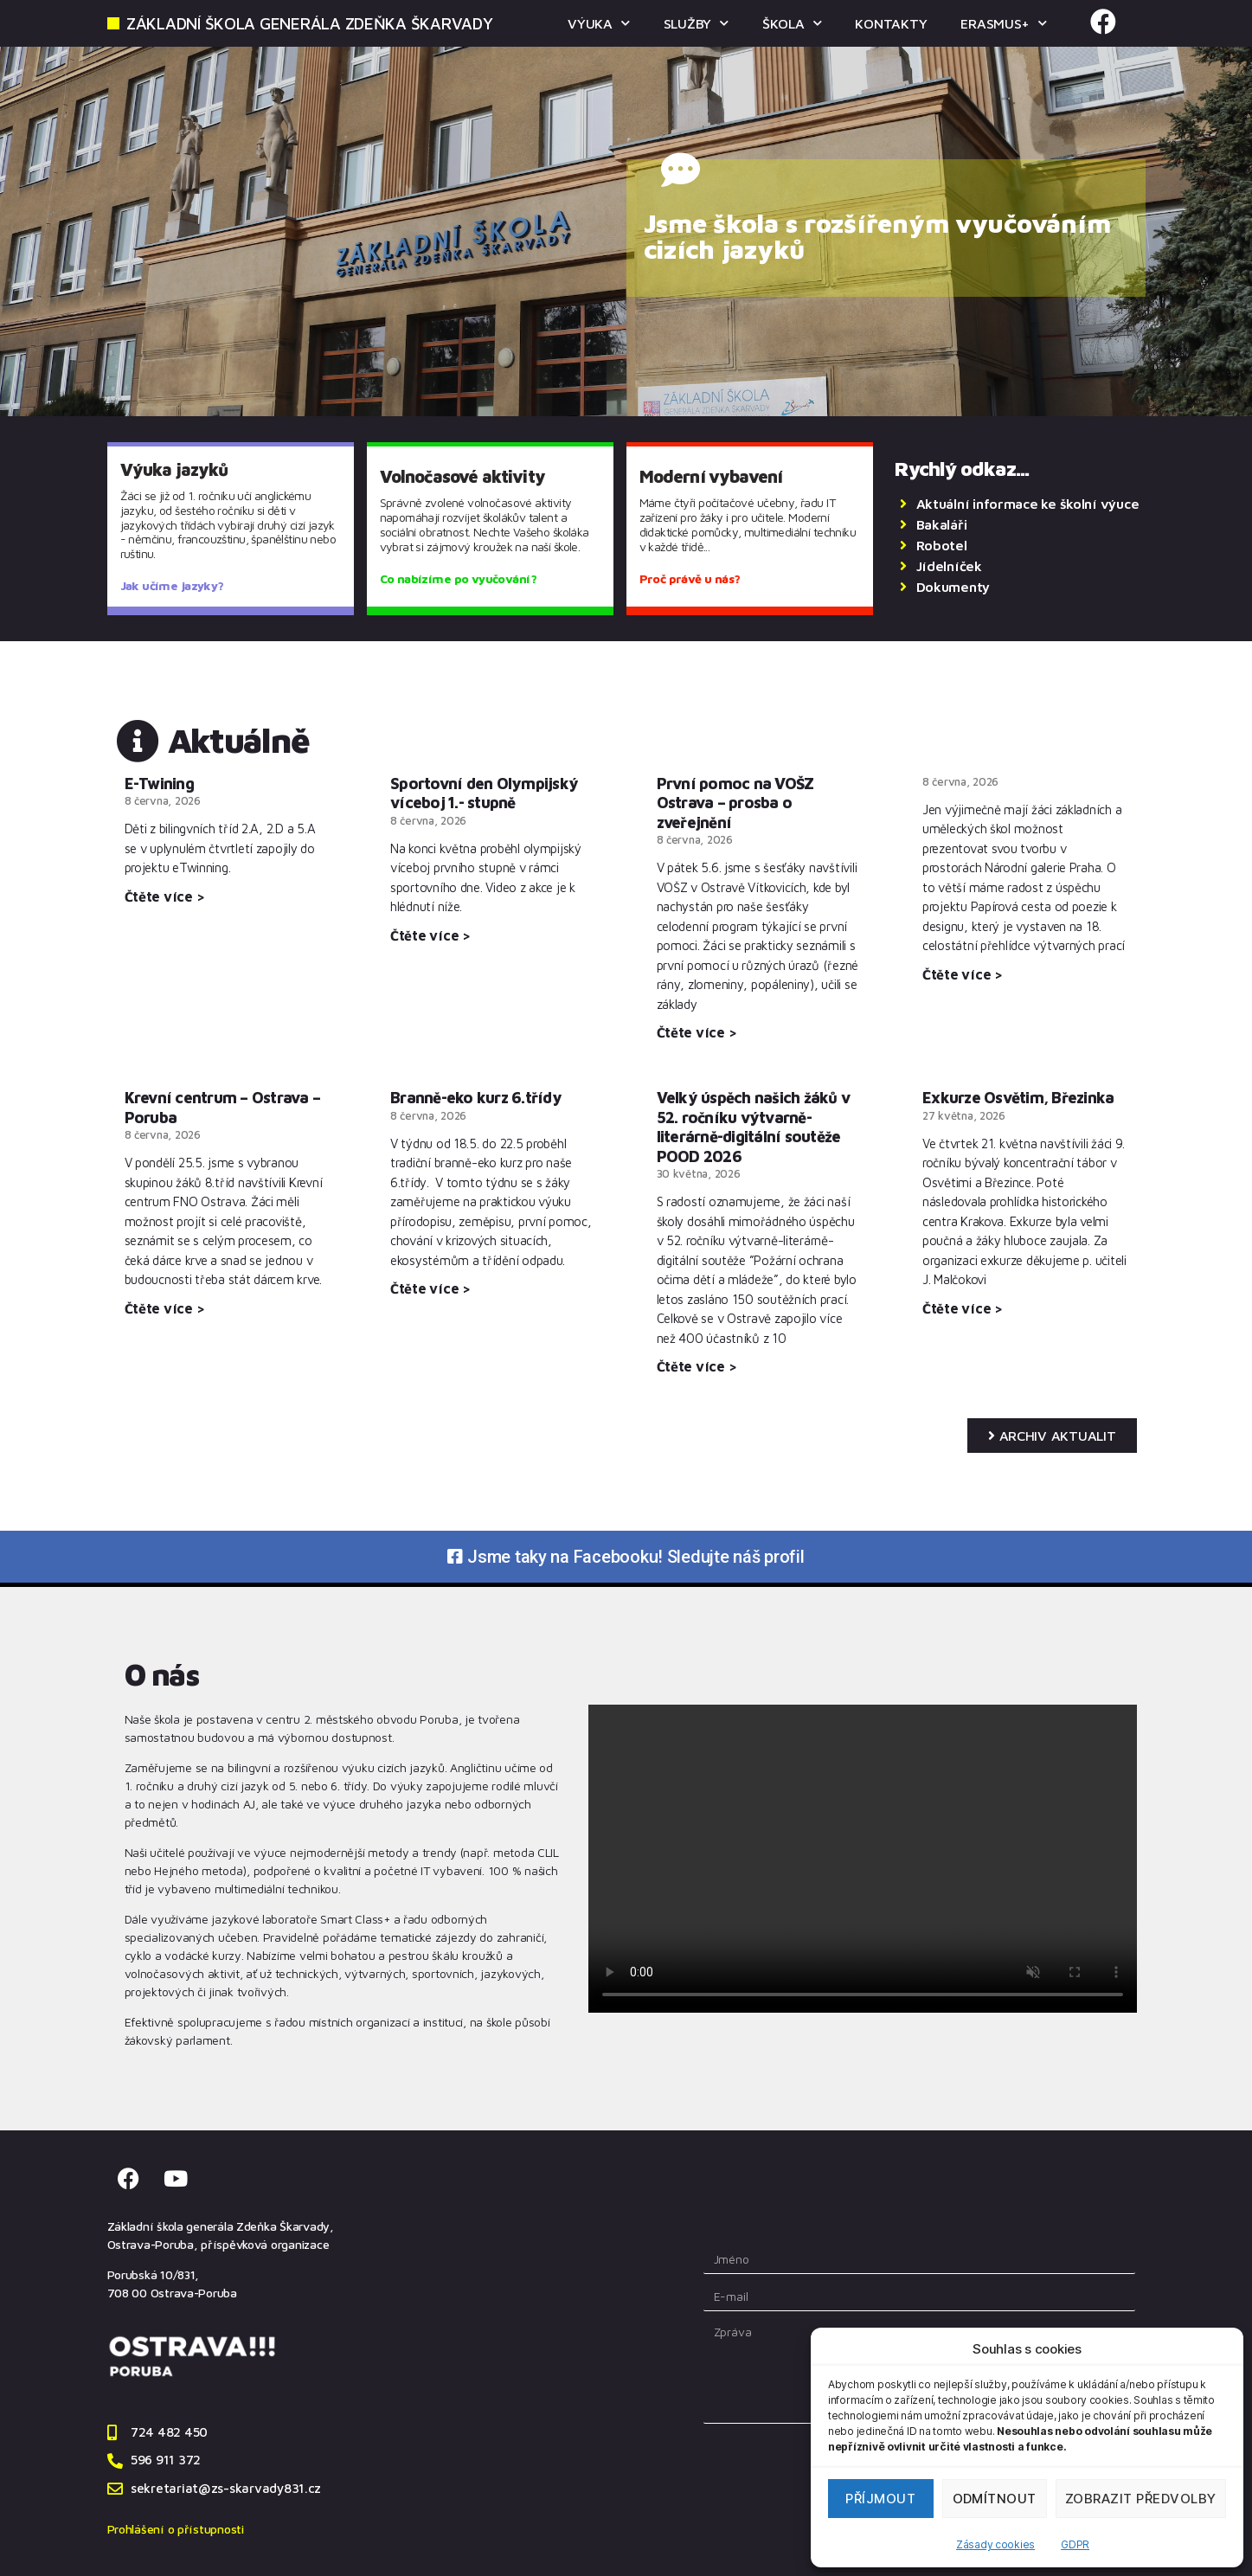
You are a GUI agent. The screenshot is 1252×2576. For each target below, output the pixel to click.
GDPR (1075, 2544)
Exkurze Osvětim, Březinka (1018, 1098)
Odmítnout (995, 2498)
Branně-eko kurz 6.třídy (476, 1098)
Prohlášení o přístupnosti (175, 2528)
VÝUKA (595, 23)
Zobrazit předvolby (1141, 2498)
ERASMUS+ (1003, 23)
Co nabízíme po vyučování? (458, 578)
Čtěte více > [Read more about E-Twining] (165, 896)
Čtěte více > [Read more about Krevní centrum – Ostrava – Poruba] (165, 1308)
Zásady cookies (995, 2544)
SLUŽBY (693, 23)
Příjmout (880, 2498)
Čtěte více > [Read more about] (962, 974)
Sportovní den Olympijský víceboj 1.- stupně (484, 793)
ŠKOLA (790, 23)
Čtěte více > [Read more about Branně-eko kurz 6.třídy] (430, 1288)
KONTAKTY (890, 23)
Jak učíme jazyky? (172, 585)
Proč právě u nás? (690, 578)
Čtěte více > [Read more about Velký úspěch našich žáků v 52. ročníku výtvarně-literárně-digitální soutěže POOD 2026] (697, 1366)
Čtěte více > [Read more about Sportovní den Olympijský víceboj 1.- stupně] (430, 935)
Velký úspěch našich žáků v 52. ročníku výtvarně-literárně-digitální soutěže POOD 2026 (754, 1127)
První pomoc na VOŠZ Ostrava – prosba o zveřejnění (735, 803)
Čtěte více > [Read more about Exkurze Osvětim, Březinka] (962, 1308)
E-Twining (159, 783)
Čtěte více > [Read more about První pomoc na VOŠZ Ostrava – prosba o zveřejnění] (697, 1032)
